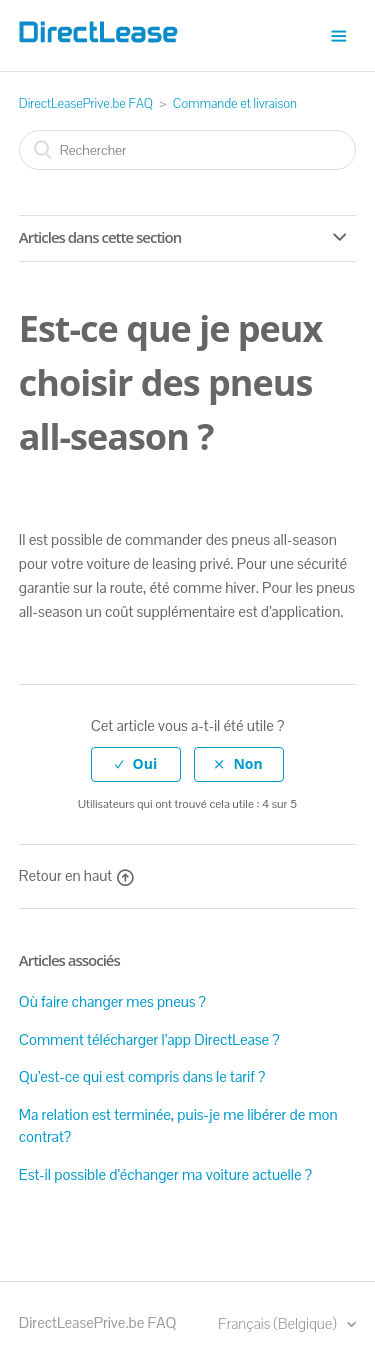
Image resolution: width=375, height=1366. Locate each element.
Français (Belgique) (279, 1323)
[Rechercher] (188, 150)
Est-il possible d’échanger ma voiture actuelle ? (165, 1174)
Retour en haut (76, 875)
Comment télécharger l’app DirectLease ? (149, 1039)
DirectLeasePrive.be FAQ (86, 103)
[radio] (136, 764)
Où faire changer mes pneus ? (112, 1001)
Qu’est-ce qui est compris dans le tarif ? (142, 1076)
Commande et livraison (235, 103)
